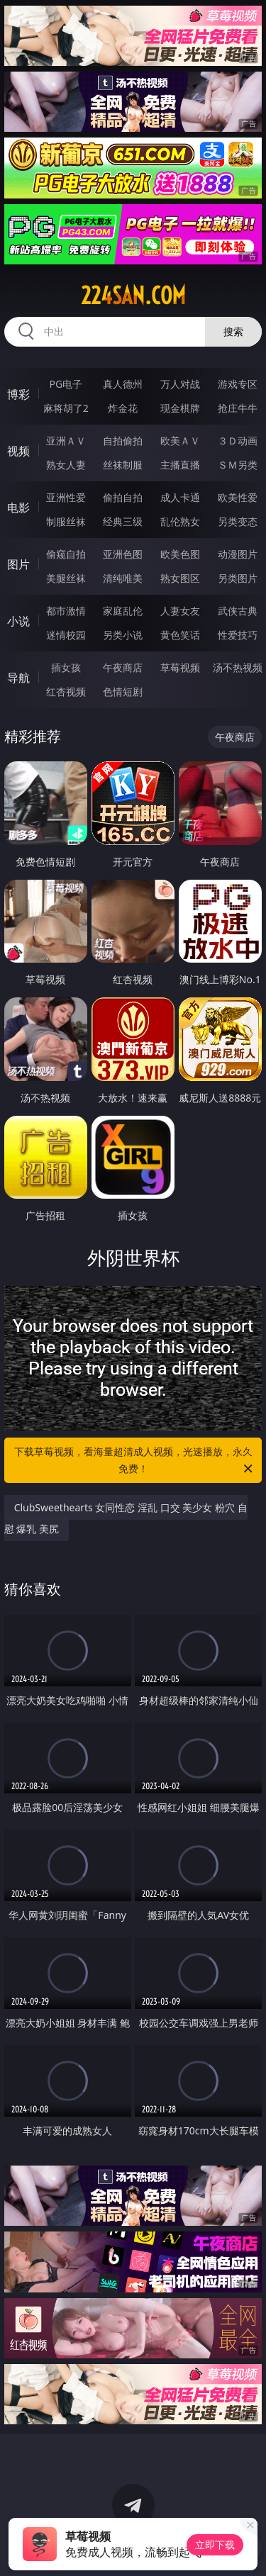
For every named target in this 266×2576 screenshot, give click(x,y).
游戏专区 (237, 384)
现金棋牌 (180, 408)
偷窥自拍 (66, 554)
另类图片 (237, 578)
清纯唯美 (123, 578)
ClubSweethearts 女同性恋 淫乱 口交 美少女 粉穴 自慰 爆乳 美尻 (126, 1518)
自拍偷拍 (123, 440)
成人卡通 (180, 497)
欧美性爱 (237, 497)
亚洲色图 (123, 554)
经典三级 (123, 521)
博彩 (18, 394)
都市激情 (66, 610)
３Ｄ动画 (237, 440)
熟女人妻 (66, 464)
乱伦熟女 (180, 521)
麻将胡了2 (66, 408)
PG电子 (65, 384)
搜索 (233, 331)
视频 (18, 451)
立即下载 (215, 2544)
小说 (18, 621)
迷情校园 (66, 635)
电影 (18, 507)
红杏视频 (66, 691)
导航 (18, 677)
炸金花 (123, 408)
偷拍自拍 (123, 497)
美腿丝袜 (66, 578)
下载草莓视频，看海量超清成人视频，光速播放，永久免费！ (134, 1461)
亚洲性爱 (66, 497)
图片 (18, 564)
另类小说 (123, 635)
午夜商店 (123, 667)
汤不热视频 (237, 667)
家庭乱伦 (123, 610)
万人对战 (180, 384)
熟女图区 (180, 578)
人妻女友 (180, 610)
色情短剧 (123, 691)
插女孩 (66, 667)
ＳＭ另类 (237, 464)
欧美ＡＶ (180, 440)
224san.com (133, 295)
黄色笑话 (180, 635)
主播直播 (180, 464)
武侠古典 (237, 610)
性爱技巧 (237, 635)
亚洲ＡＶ (66, 440)
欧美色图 (180, 554)
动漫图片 (237, 554)
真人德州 (123, 384)
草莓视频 (180, 667)
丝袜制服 (123, 464)
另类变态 (237, 521)
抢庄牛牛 (237, 408)
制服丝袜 (66, 521)
